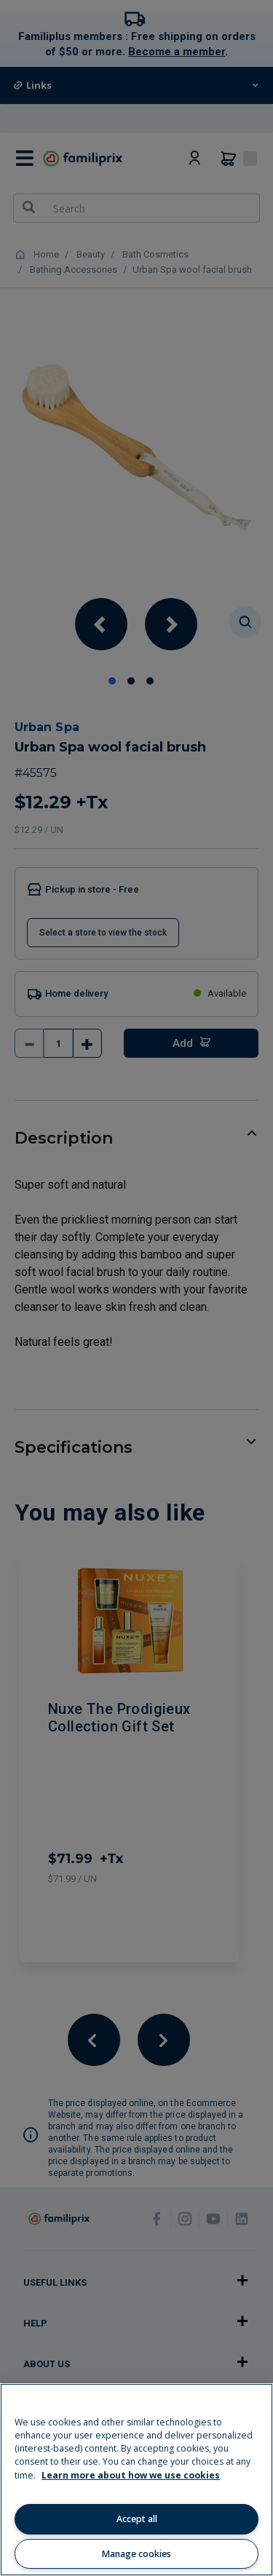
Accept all (136, 2519)
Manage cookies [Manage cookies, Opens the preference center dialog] (136, 2554)
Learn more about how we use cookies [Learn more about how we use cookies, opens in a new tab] (130, 2475)
